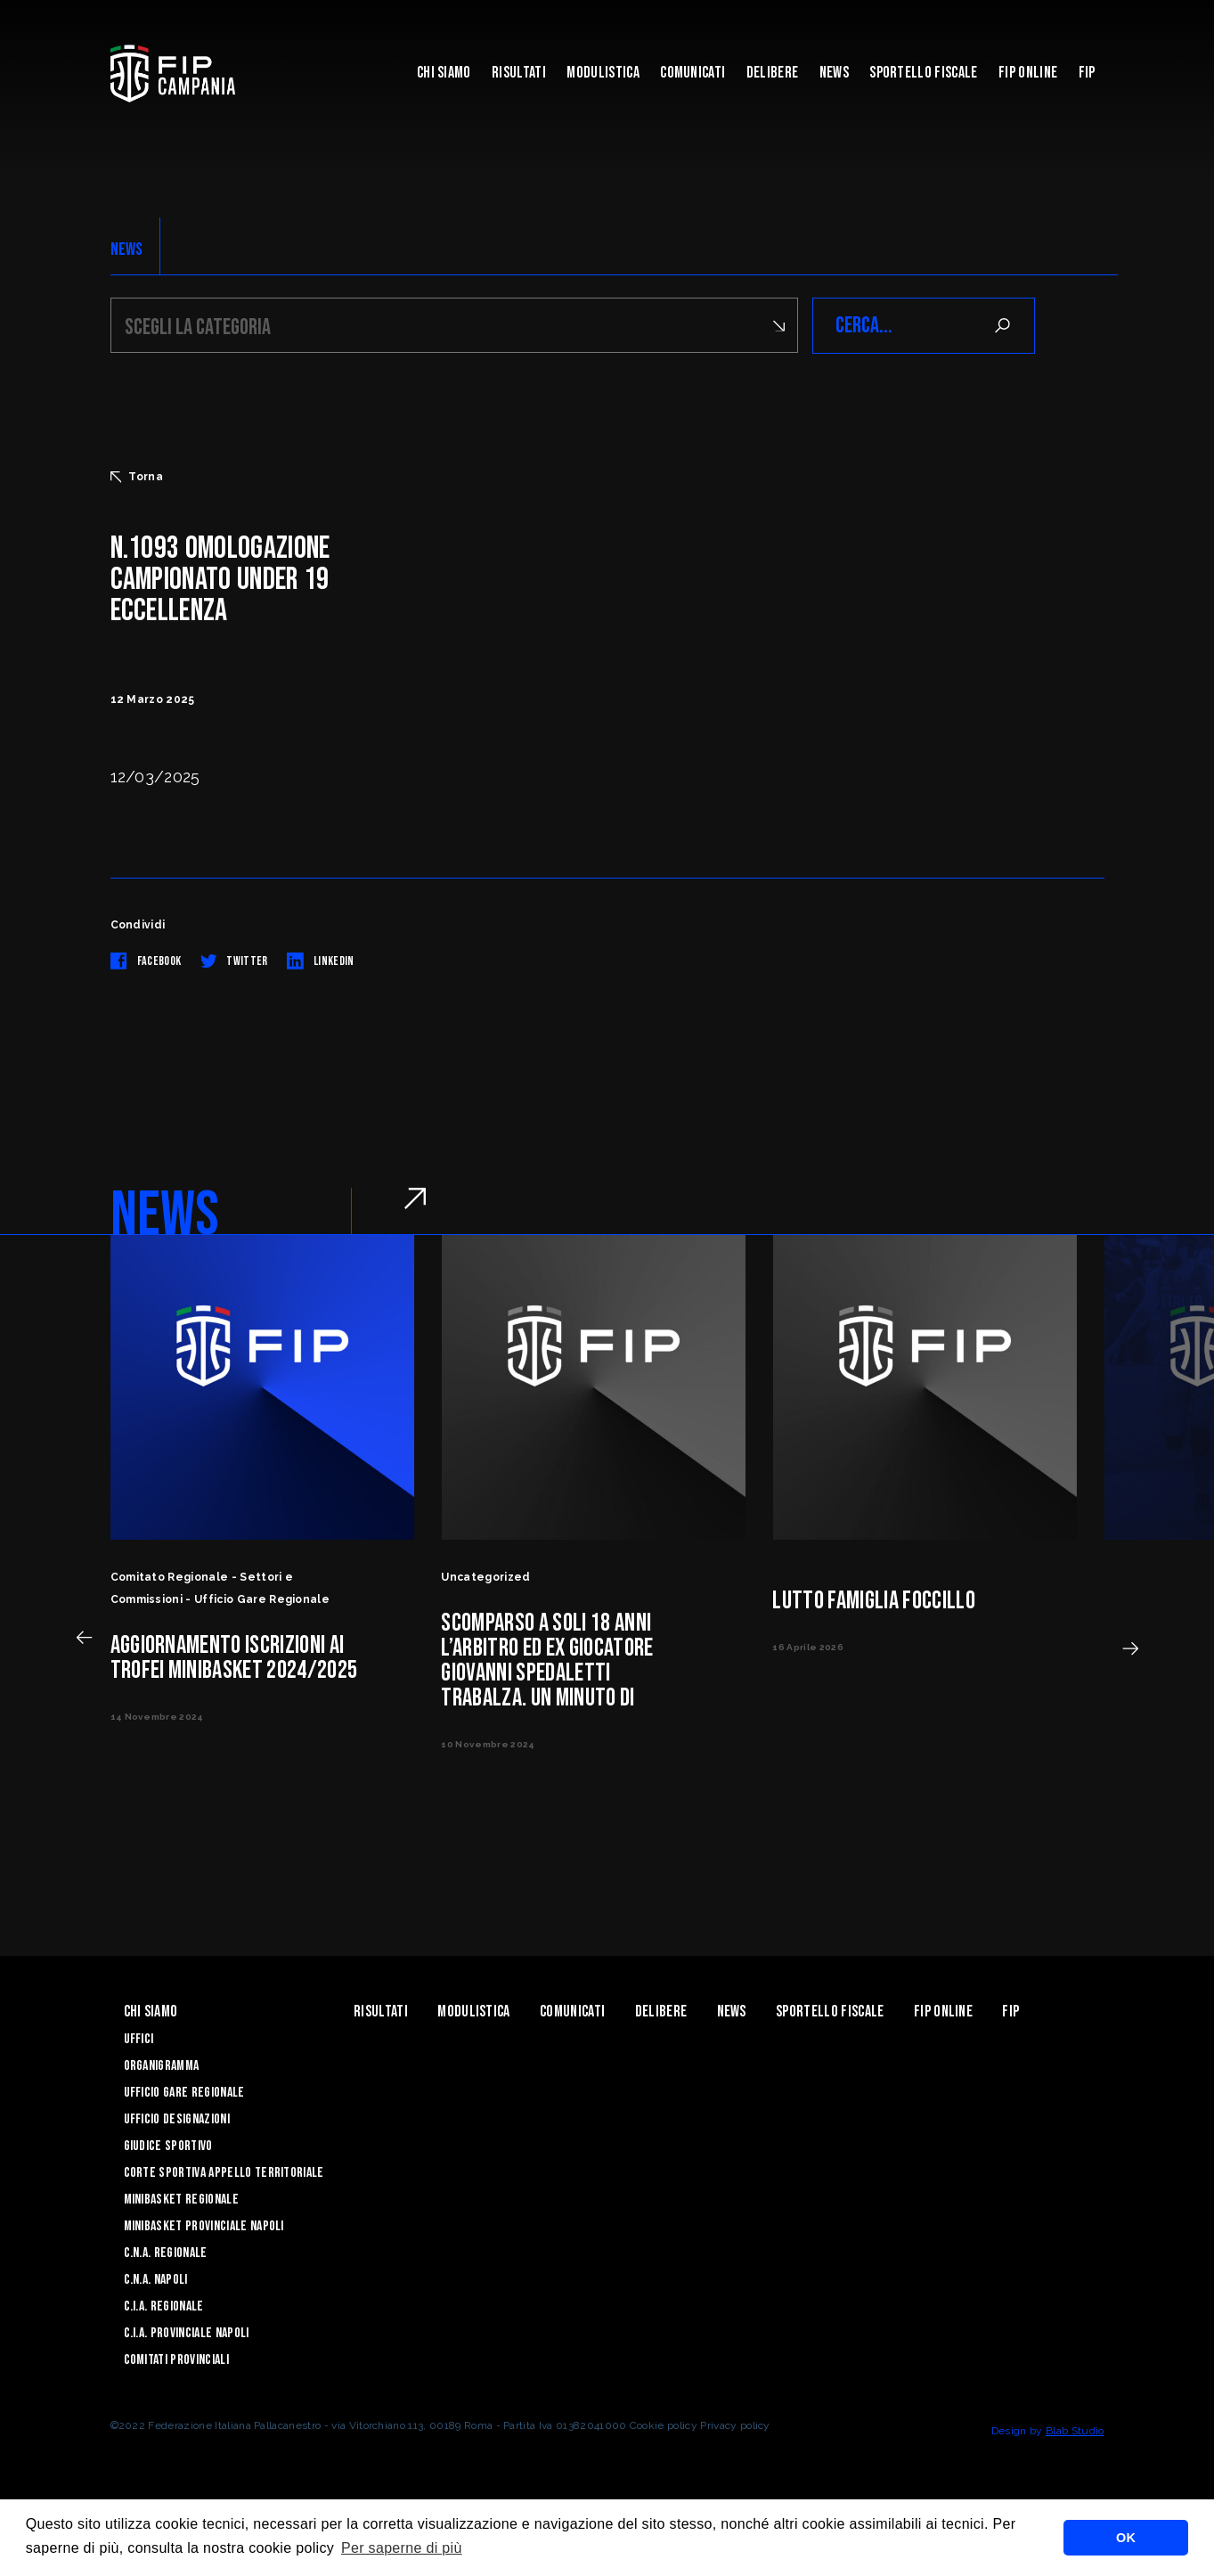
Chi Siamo (444, 72)
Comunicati (692, 72)
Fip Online (1027, 72)
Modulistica (603, 72)
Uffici (139, 2039)
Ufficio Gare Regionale (184, 2092)
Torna (137, 476)
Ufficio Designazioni (177, 2119)
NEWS (126, 249)
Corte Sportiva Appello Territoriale (224, 2172)
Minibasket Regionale (181, 2199)
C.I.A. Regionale (164, 2306)
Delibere (772, 72)
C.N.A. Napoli (156, 2279)
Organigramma (162, 2065)
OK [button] (1126, 2538)
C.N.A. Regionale (166, 2253)
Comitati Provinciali (176, 2359)
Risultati (519, 72)
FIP (1087, 72)
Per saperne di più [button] (401, 2548)
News (834, 72)
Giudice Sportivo (168, 2146)
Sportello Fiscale (923, 72)
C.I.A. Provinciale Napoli (186, 2333)
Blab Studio (1075, 2431)
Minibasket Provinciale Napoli (204, 2226)
